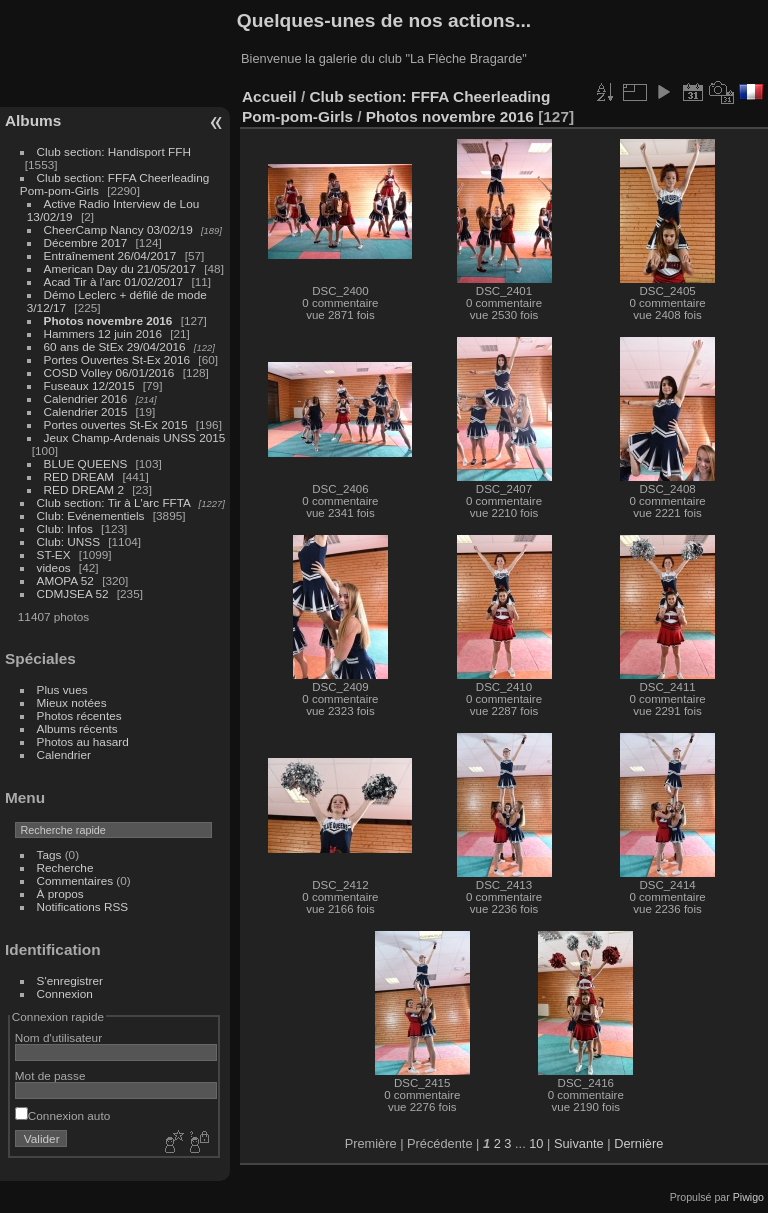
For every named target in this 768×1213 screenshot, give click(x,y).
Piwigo (748, 1197)
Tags (49, 854)
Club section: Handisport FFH (114, 151)
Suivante (579, 1143)
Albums (33, 120)
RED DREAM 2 (84, 489)
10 (536, 1143)
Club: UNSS (68, 541)
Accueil (269, 96)
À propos (60, 893)
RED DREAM (79, 476)
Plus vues (62, 689)
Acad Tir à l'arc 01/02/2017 (114, 281)
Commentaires (75, 880)
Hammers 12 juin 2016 (103, 333)
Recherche (65, 867)
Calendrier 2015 (86, 411)
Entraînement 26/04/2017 (110, 255)
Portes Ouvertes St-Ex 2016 (117, 359)
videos (54, 567)
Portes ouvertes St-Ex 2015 (116, 424)
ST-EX (54, 554)
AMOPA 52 (65, 580)
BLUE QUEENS (86, 463)
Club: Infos (65, 528)
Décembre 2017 (86, 242)
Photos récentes (79, 715)
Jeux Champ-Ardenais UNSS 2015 (135, 437)
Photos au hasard (83, 741)
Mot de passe (50, 1075)
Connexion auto (62, 1115)
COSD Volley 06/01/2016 (109, 372)
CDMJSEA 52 (73, 593)
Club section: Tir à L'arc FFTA (114, 502)
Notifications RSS (83, 906)
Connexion (65, 993)
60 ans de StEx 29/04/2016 (115, 346)
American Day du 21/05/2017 (120, 268)
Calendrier (64, 754)
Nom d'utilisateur (58, 1037)
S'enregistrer (70, 980)
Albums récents (77, 728)
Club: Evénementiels (91, 515)
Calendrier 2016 (86, 398)
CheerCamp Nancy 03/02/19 (118, 229)
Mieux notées (72, 702)
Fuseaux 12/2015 (89, 385)
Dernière (638, 1143)
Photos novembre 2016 (108, 320)
